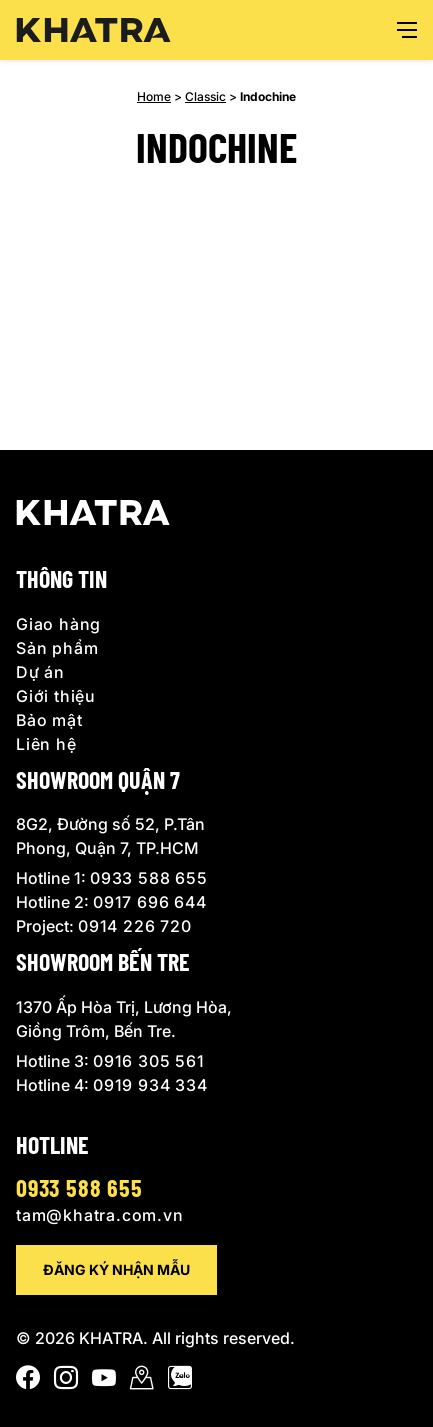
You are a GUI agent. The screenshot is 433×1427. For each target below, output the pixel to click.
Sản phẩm (57, 648)
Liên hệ (46, 744)
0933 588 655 (149, 878)
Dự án (40, 672)
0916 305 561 (149, 1061)
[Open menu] (407, 30)
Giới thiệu (56, 696)
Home (154, 96)
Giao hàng (58, 624)
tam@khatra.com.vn (100, 1215)
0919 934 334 (150, 1085)
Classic (205, 96)
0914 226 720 (135, 926)
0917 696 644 (150, 902)
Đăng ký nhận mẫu (116, 1269)
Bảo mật (49, 720)
